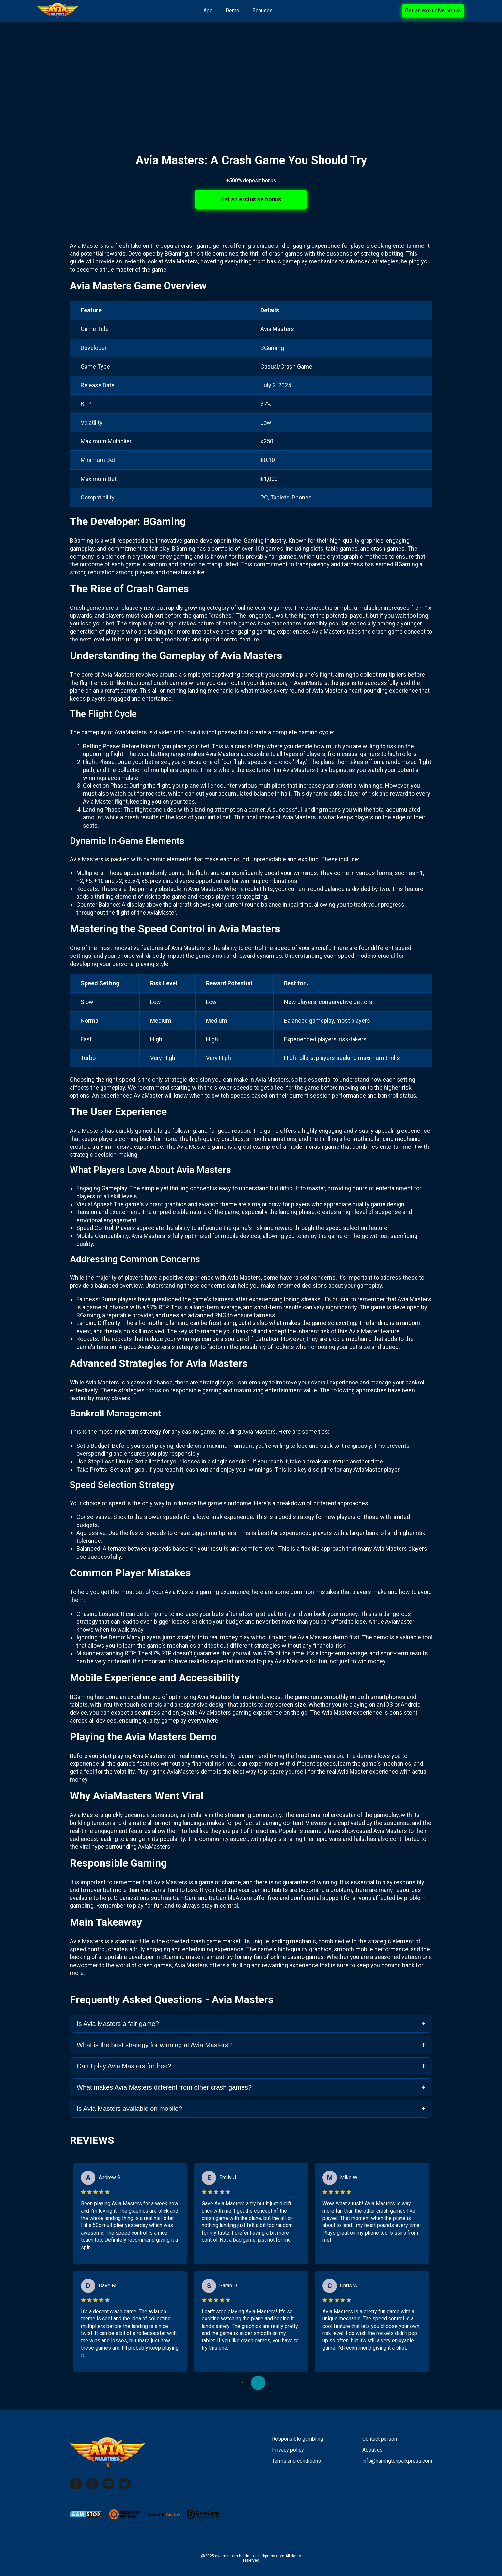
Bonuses (262, 11)
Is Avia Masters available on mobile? (129, 2108)
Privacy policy (288, 2450)
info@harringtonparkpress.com (397, 2461)
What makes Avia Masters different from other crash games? (164, 2087)
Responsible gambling (297, 2439)
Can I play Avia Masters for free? (124, 2066)
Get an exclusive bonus (433, 11)
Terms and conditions (296, 2461)
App (207, 11)
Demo (232, 11)
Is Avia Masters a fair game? (118, 2023)
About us (372, 2450)
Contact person (379, 2439)
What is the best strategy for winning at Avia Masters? (154, 2044)
